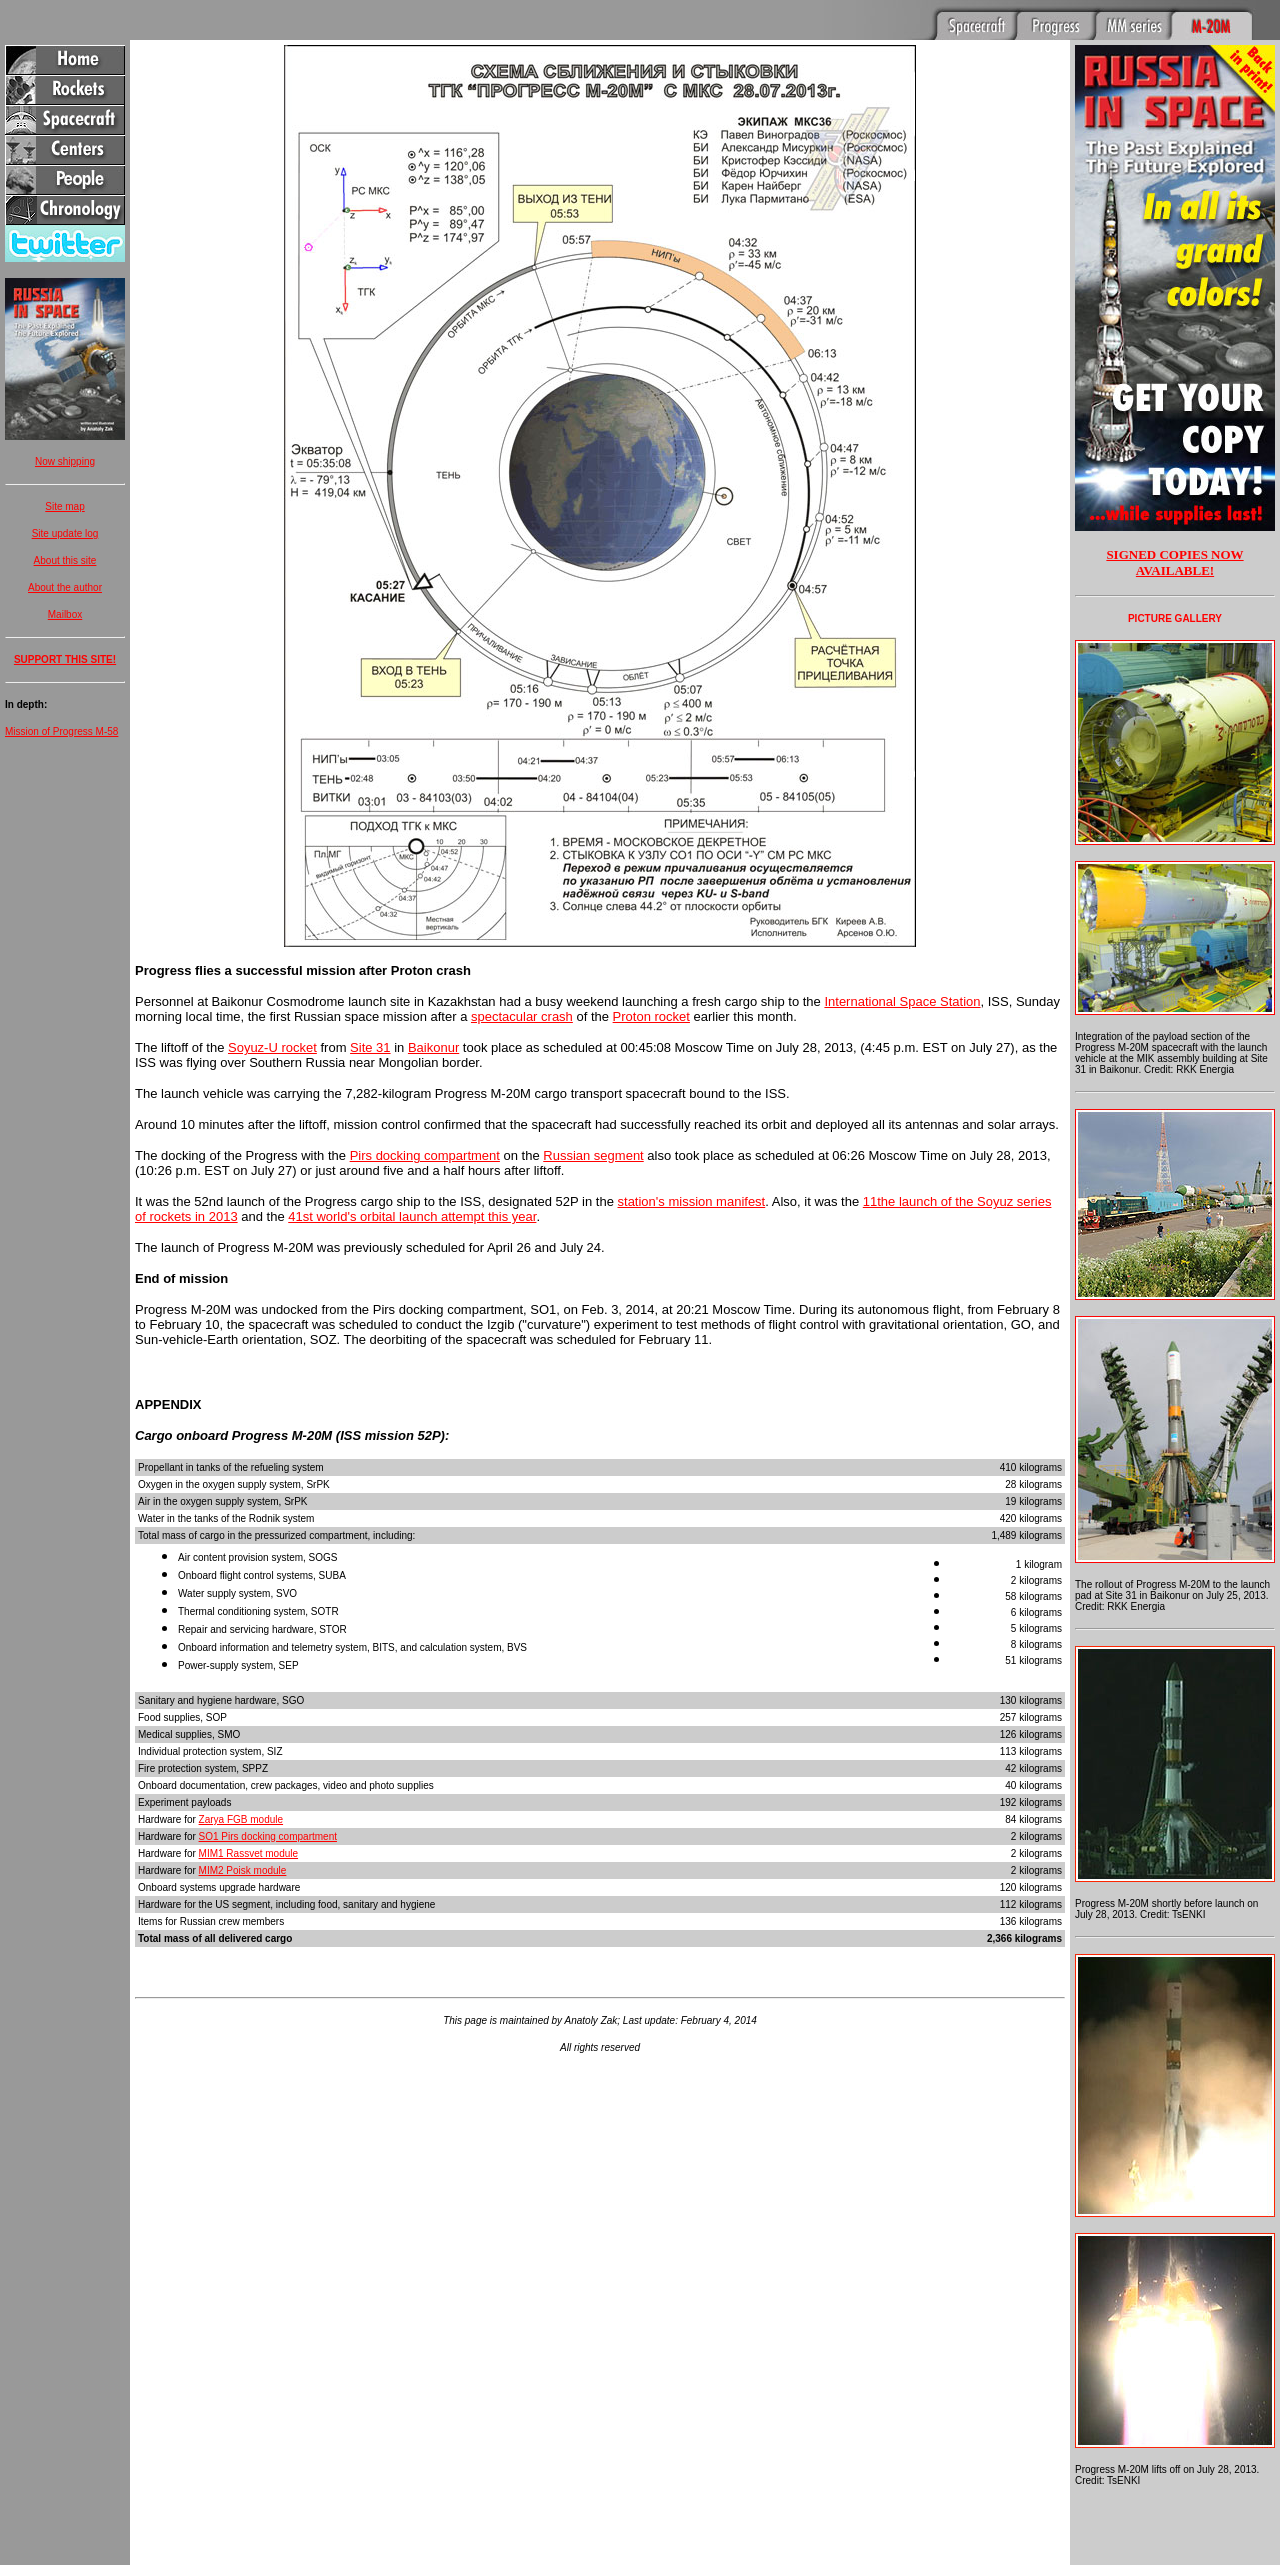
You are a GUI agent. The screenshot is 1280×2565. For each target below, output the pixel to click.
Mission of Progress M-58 (61, 731)
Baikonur (433, 1047)
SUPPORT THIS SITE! (65, 659)
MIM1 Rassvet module (248, 1853)
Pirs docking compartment (425, 1155)
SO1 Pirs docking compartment (268, 1836)
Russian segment (593, 1155)
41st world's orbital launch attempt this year (412, 1216)
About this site (65, 560)
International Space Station (902, 1001)
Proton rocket (651, 1016)
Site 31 (370, 1047)
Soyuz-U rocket (272, 1047)
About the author (65, 587)
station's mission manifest (692, 1201)
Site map (64, 506)
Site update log (65, 533)
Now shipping (65, 461)
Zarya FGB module (241, 1819)
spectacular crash (522, 1016)
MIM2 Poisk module (243, 1870)
